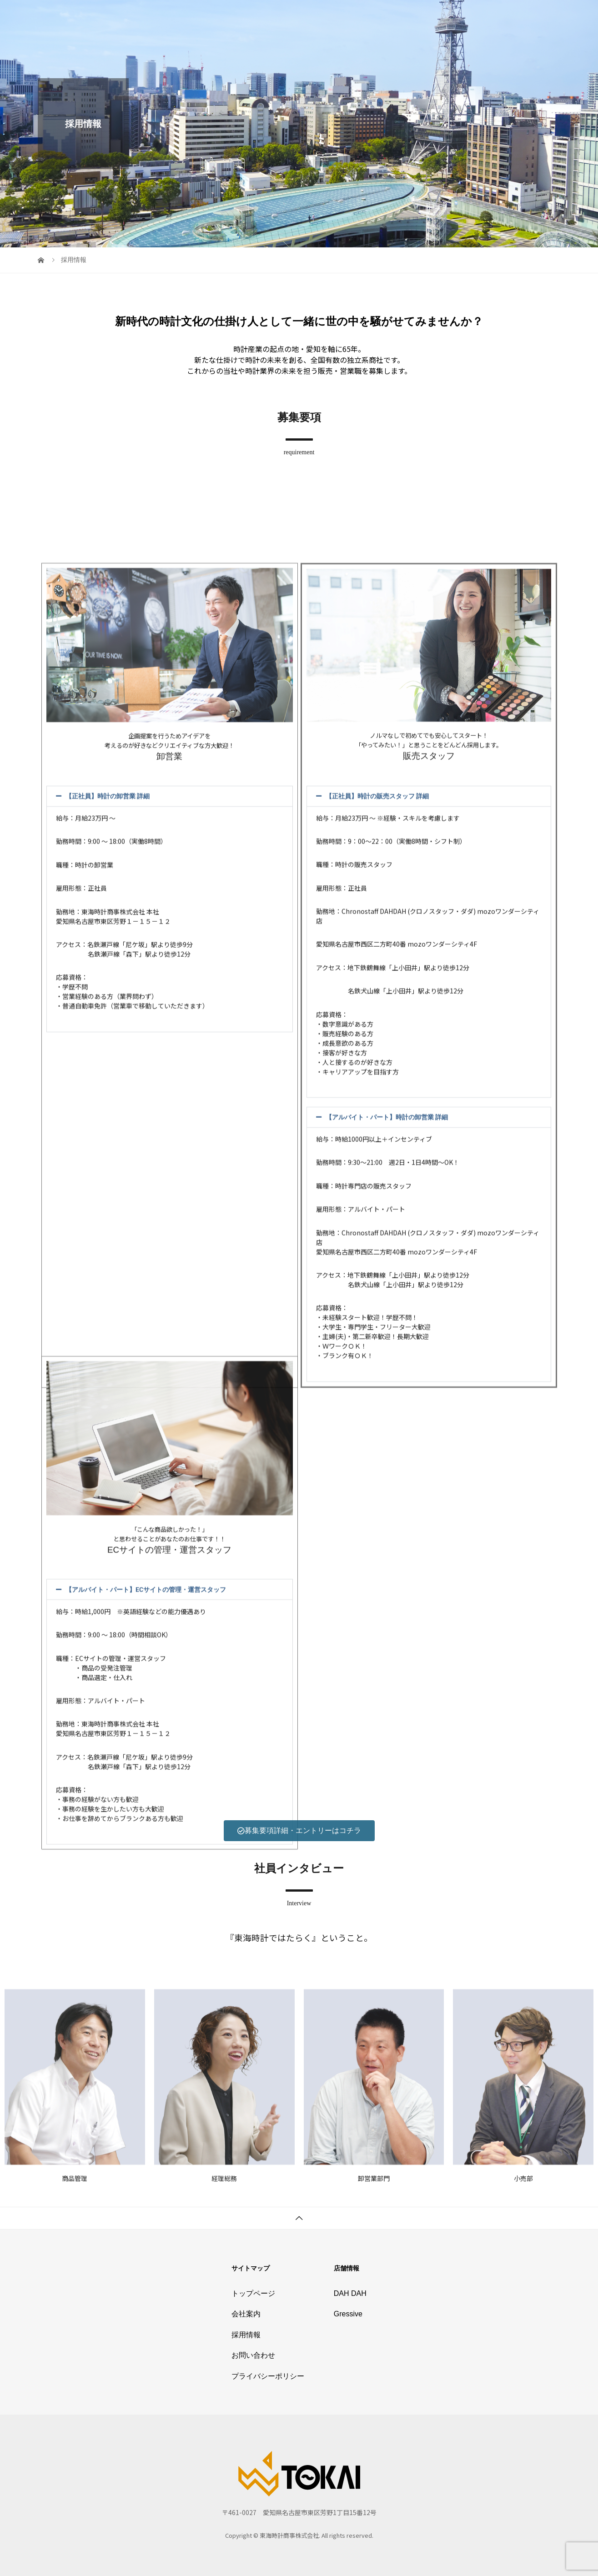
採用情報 (397, 16)
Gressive (348, 2314)
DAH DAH (350, 2293)
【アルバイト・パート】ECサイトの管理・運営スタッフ (145, 1980)
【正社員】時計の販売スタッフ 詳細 (377, 1448)
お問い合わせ (447, 16)
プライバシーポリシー (518, 16)
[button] (169, 1448)
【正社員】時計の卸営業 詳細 (107, 1448)
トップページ (307, 16)
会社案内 (356, 16)
